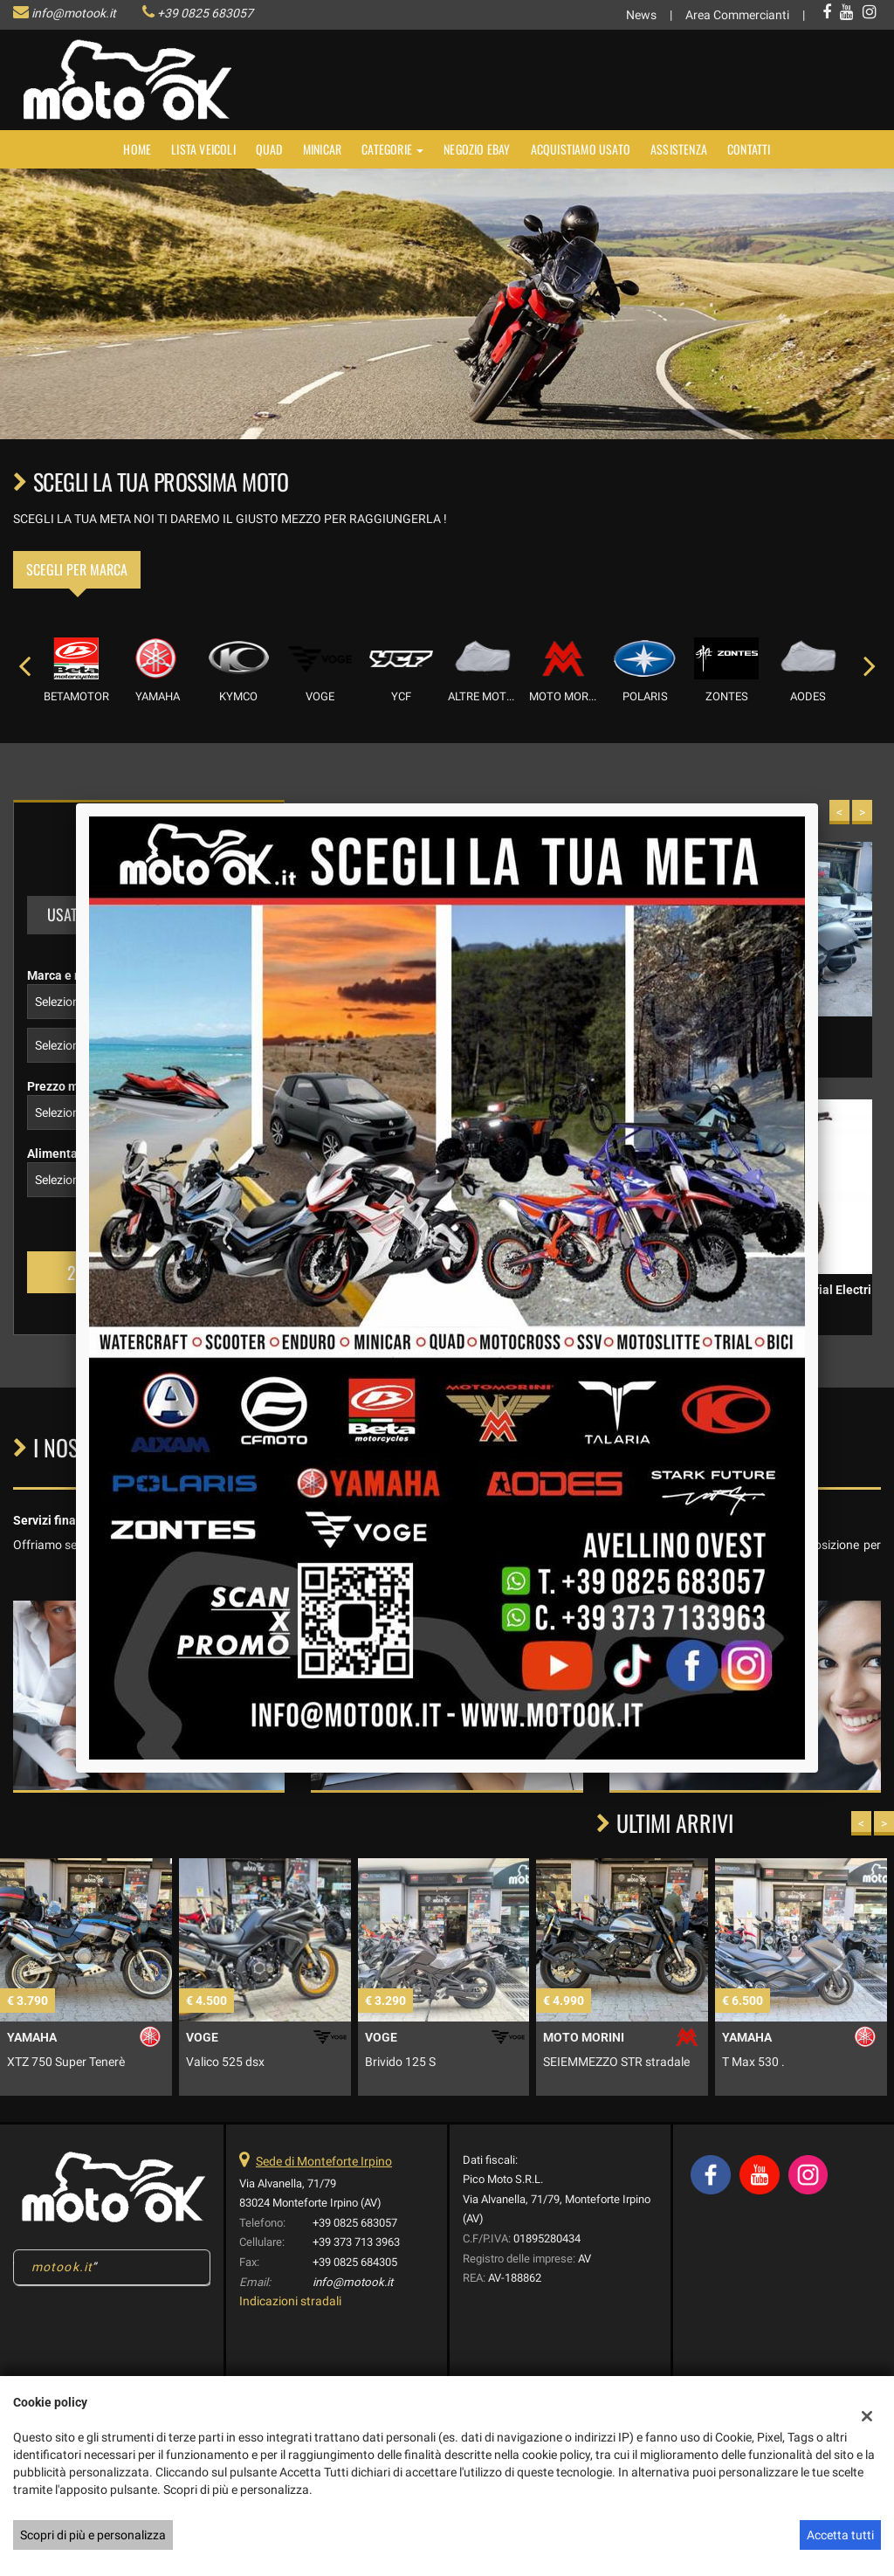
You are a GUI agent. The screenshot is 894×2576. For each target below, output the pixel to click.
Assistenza (678, 149)
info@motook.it (73, 13)
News (641, 15)
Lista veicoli (203, 149)
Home (137, 149)
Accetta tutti (840, 2535)
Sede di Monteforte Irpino (324, 2161)
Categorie (392, 149)
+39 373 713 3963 (356, 2242)
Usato (66, 914)
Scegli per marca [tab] (76, 569)
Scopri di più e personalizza (93, 2535)
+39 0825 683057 (205, 13)
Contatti (749, 149)
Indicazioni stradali (290, 2301)
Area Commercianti (737, 15)
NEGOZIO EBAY (477, 149)
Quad (269, 149)
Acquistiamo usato (580, 149)
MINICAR (322, 149)
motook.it (62, 2267)
